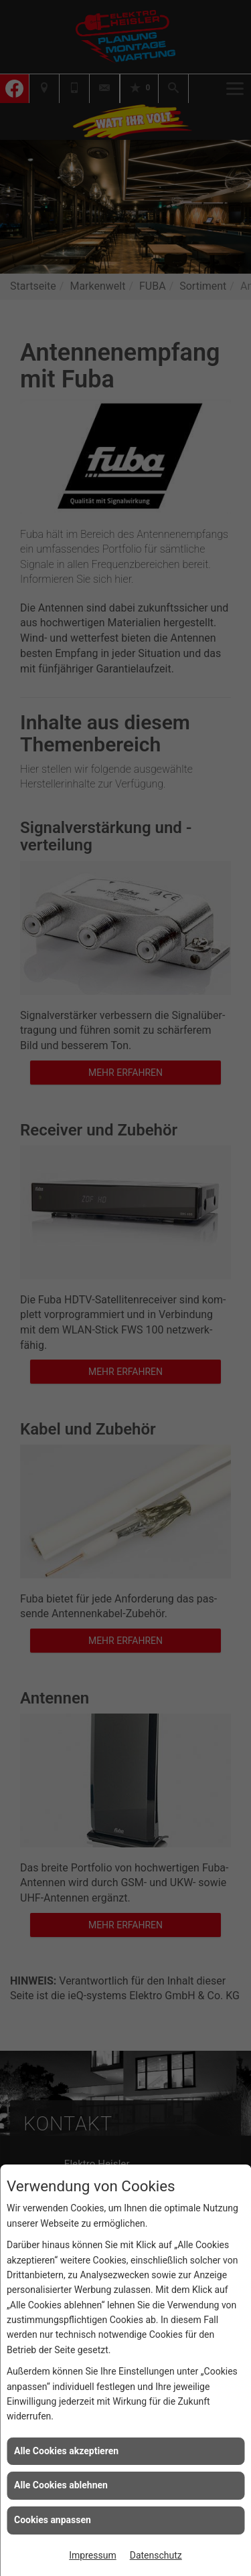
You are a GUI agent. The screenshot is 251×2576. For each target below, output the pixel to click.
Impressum (92, 2555)
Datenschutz (156, 2555)
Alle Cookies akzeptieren (66, 2451)
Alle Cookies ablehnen (61, 2485)
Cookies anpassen (52, 2519)
